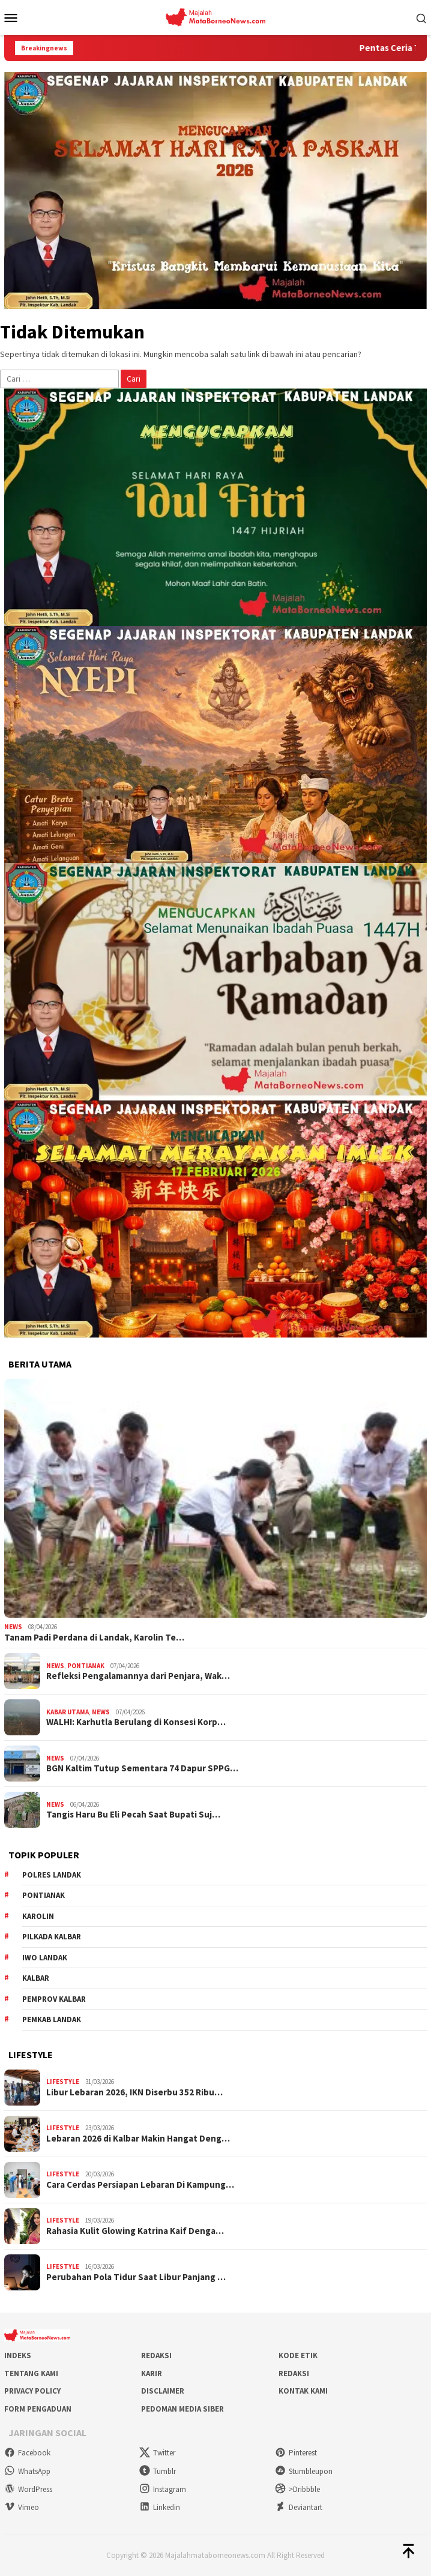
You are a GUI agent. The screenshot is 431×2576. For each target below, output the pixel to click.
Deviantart (298, 2507)
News (13, 1627)
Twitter (157, 2453)
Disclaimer (162, 2391)
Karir (151, 2373)
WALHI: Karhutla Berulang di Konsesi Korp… (136, 1722)
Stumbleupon (304, 2471)
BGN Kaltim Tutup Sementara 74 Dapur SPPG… (142, 1768)
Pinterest (296, 2453)
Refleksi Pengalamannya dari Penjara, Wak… (138, 1676)
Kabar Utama (67, 1712)
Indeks (17, 2355)
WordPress (28, 2489)
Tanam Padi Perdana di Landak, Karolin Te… (94, 1637)
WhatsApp (27, 2471)
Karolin (38, 1916)
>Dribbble (297, 2489)
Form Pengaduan (37, 2409)
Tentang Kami (31, 2373)
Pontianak (85, 1666)
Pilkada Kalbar (51, 1937)
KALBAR (35, 1978)
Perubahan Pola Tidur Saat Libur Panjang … (136, 2277)
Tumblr (157, 2471)
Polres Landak (51, 1875)
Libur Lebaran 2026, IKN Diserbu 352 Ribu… (134, 2092)
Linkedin (159, 2507)
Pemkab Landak (51, 2019)
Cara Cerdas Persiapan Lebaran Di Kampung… (140, 2184)
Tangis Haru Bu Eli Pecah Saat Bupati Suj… (133, 1814)
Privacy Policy (32, 2391)
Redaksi (156, 2355)
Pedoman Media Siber (182, 2409)
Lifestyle (62, 2081)
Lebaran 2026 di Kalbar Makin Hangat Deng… (138, 2138)
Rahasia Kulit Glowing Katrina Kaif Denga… (135, 2231)
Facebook (27, 2453)
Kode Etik (298, 2355)
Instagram (162, 2489)
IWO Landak (44, 1958)
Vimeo (21, 2507)
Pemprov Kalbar (54, 1999)
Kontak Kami (303, 2391)
